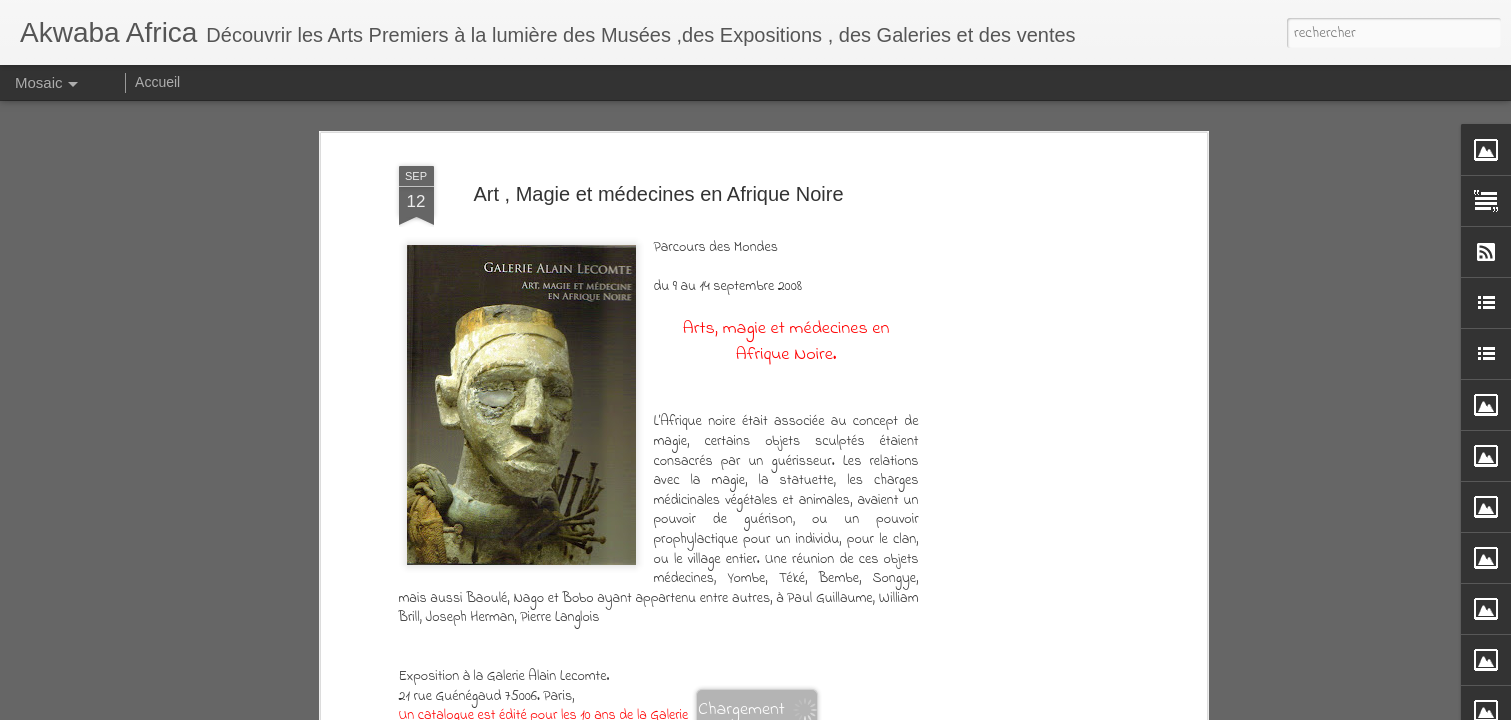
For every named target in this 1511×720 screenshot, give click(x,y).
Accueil (157, 82)
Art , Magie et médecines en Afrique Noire (658, 194)
